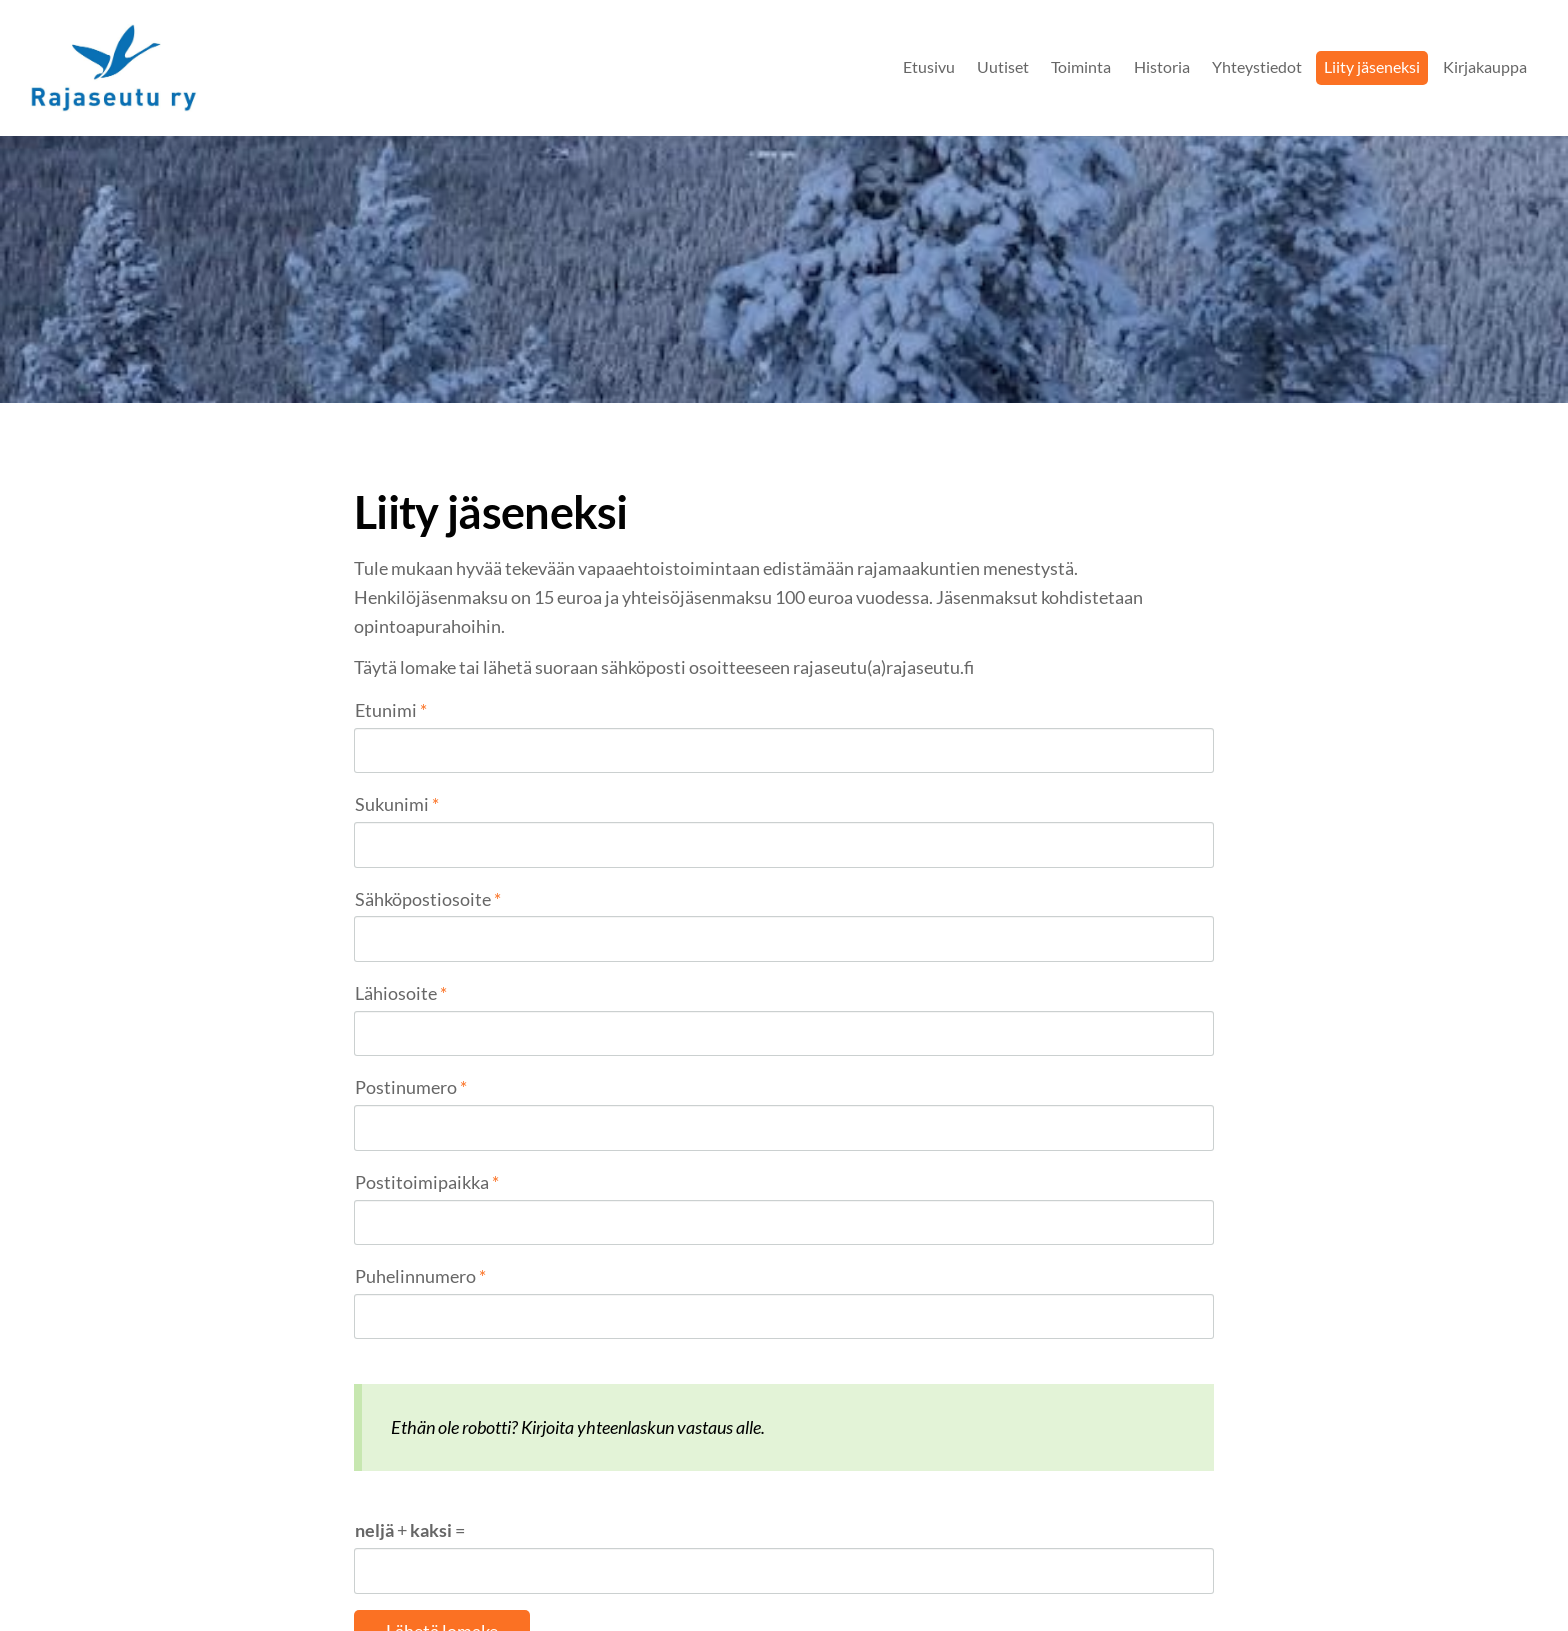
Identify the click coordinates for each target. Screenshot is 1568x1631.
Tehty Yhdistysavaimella (1149, 1574)
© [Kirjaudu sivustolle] (362, 1573)
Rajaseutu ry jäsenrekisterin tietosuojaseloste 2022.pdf (603, 1417)
